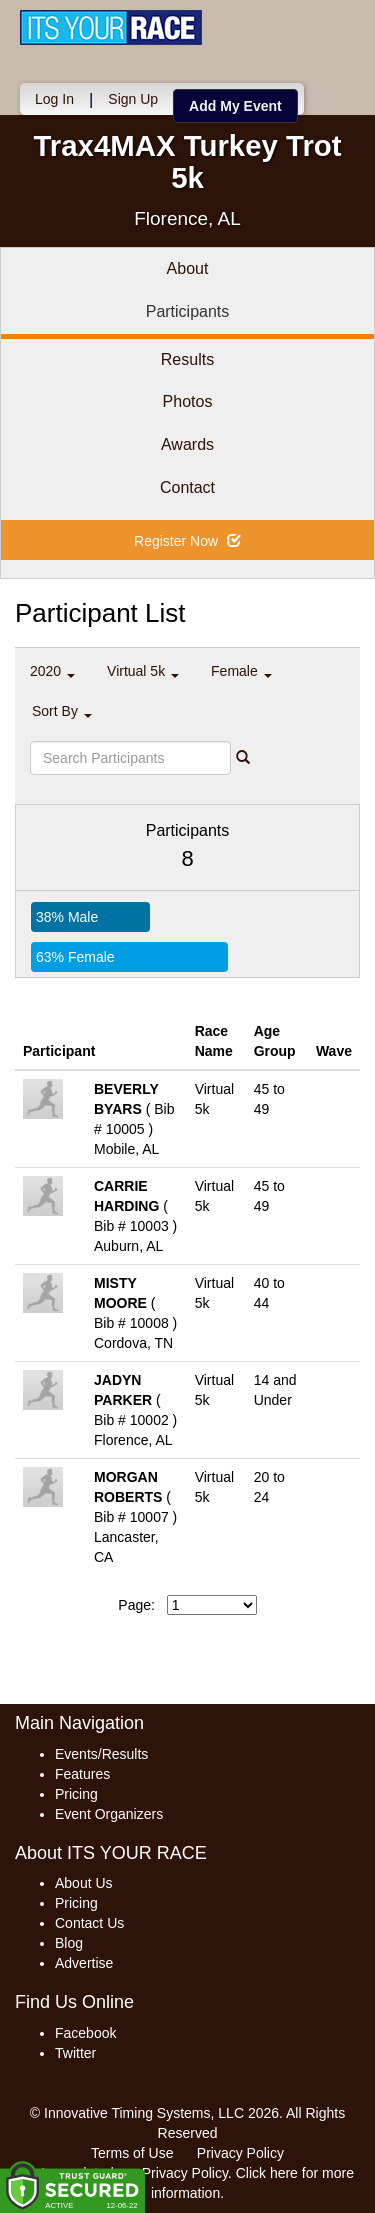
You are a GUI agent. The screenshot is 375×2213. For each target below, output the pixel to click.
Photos (188, 401)
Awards (187, 444)
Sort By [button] (62, 711)
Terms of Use (132, 2153)
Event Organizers (109, 1814)
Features (82, 1774)
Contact (187, 487)
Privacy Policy (240, 2153)
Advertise (84, 1963)
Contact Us (89, 1923)
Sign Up (133, 99)
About (188, 268)
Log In (54, 99)
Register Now (187, 541)
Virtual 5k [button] (143, 671)
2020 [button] (52, 671)
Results (187, 359)
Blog (69, 1943)
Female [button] (241, 671)
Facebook (85, 2033)
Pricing (76, 1794)
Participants (188, 311)
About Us (84, 1883)
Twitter (75, 2053)
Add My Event (235, 106)
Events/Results (101, 1754)
